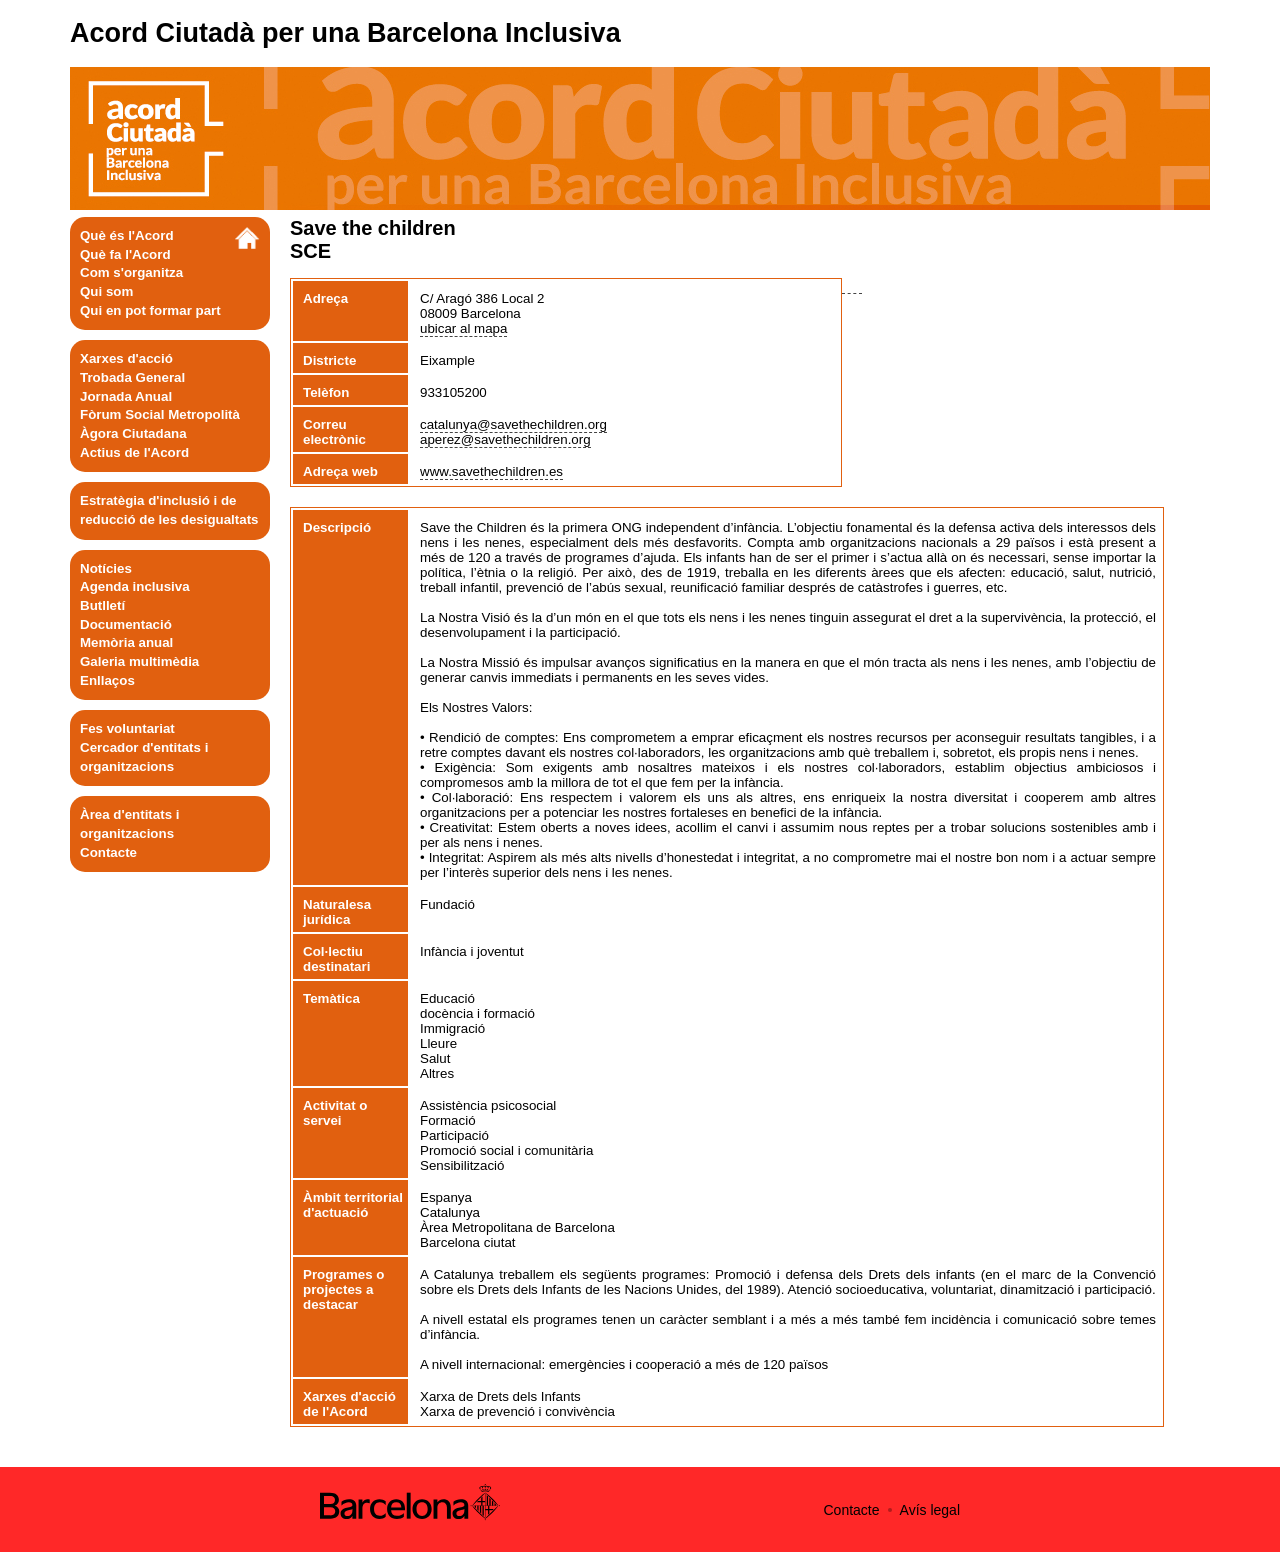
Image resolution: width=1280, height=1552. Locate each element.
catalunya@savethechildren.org (513, 424)
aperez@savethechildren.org (505, 439)
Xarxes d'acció (126, 358)
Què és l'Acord (127, 235)
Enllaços (107, 680)
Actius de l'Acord (134, 452)
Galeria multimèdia (139, 661)
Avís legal (930, 1510)
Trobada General (132, 377)
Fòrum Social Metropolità (160, 414)
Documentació (126, 624)
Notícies (106, 568)
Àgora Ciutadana (133, 433)
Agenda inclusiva (135, 586)
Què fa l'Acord (125, 254)
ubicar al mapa (463, 328)
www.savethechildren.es (491, 471)
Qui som (106, 291)
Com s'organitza (131, 272)
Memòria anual (126, 642)
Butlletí (102, 605)
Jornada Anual (126, 396)
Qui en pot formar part (150, 310)
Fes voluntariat (127, 728)
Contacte (108, 852)
